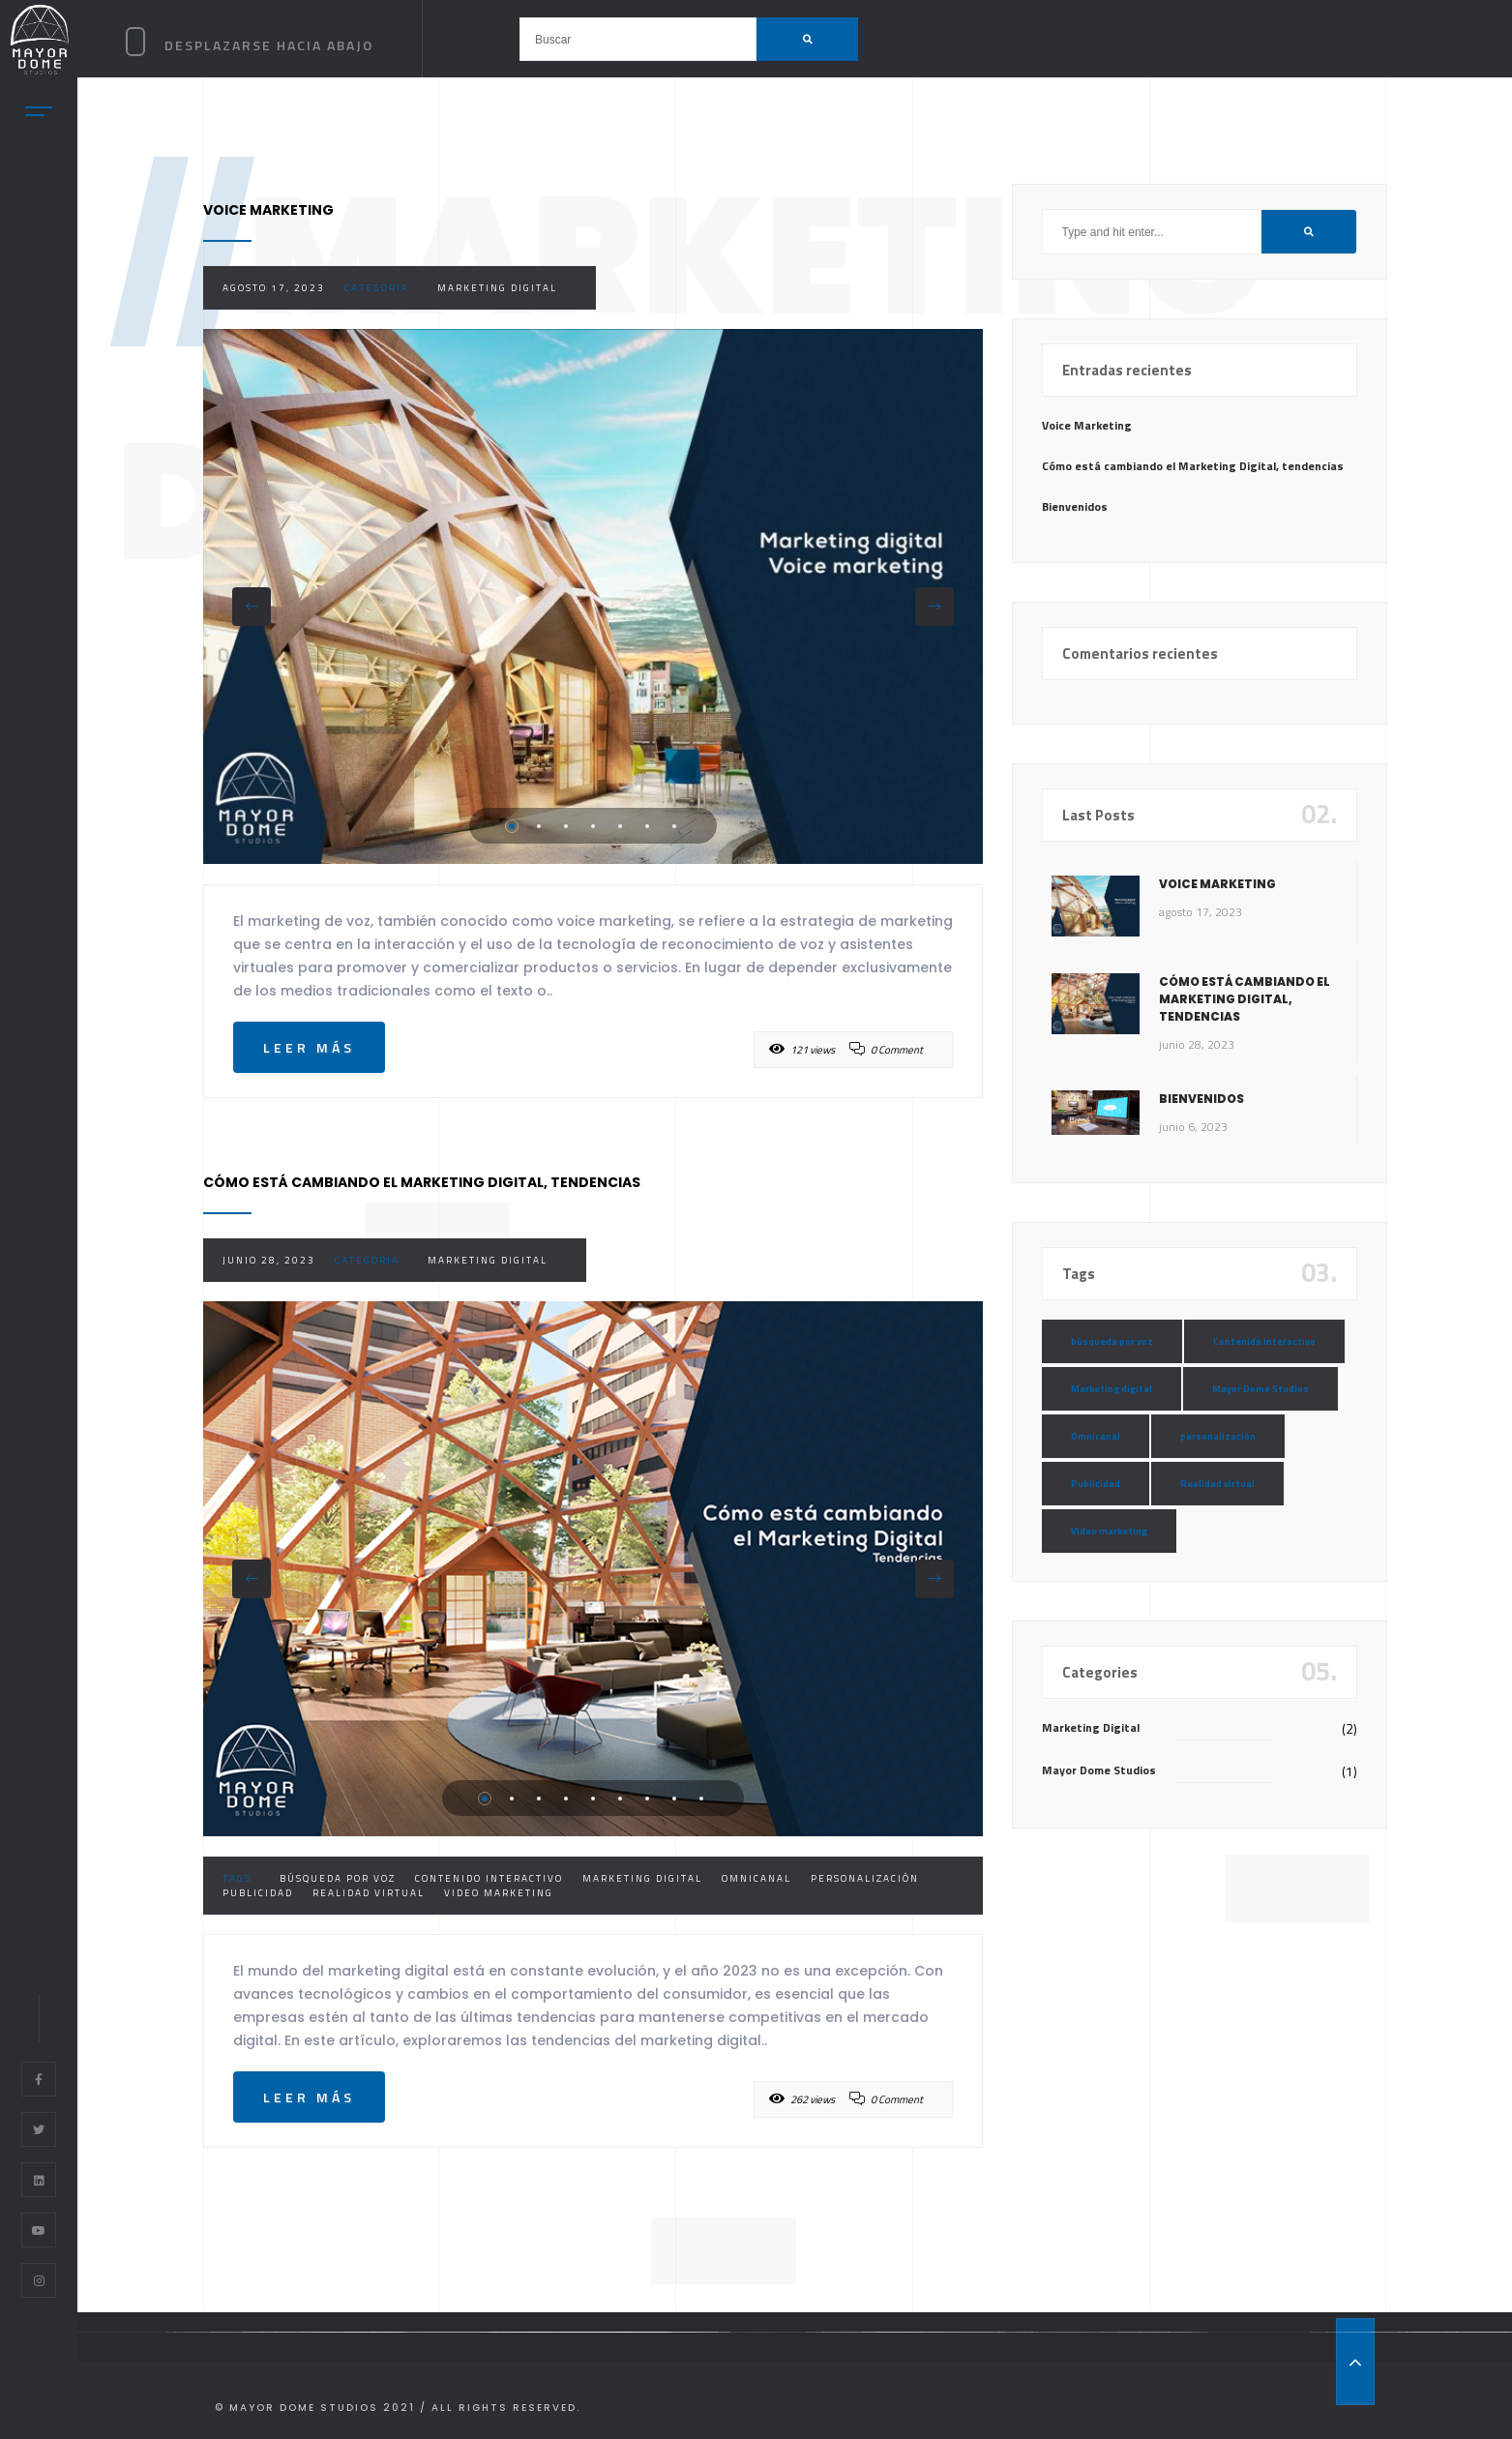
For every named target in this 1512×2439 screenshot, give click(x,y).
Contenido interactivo (489, 1878)
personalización (865, 1878)
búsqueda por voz (338, 1878)
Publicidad (257, 1893)
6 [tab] (647, 826)
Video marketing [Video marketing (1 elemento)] (1109, 1531)
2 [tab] (539, 826)
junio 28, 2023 (268, 1260)
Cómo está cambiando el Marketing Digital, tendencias (1193, 466)
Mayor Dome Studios (1099, 1770)
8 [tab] (674, 1798)
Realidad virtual (368, 1893)
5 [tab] (620, 826)
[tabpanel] (593, 596)
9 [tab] (701, 1798)
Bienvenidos (1075, 506)
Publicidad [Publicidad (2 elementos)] (1095, 1483)
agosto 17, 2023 (273, 288)
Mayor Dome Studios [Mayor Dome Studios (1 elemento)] (1260, 1389)
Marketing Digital (497, 288)
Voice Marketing (1087, 425)
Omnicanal (756, 1878)
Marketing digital (642, 1878)
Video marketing (498, 1893)
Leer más (309, 1047)
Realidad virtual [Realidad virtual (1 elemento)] (1217, 1483)
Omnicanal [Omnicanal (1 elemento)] (1095, 1436)
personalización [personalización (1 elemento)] (1218, 1436)
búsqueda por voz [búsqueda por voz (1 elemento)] (1112, 1341)
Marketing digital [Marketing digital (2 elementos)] (1111, 1389)
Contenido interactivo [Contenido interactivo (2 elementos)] (1264, 1341)
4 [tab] (593, 826)
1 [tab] (512, 826)
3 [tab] (566, 826)
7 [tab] (674, 826)
